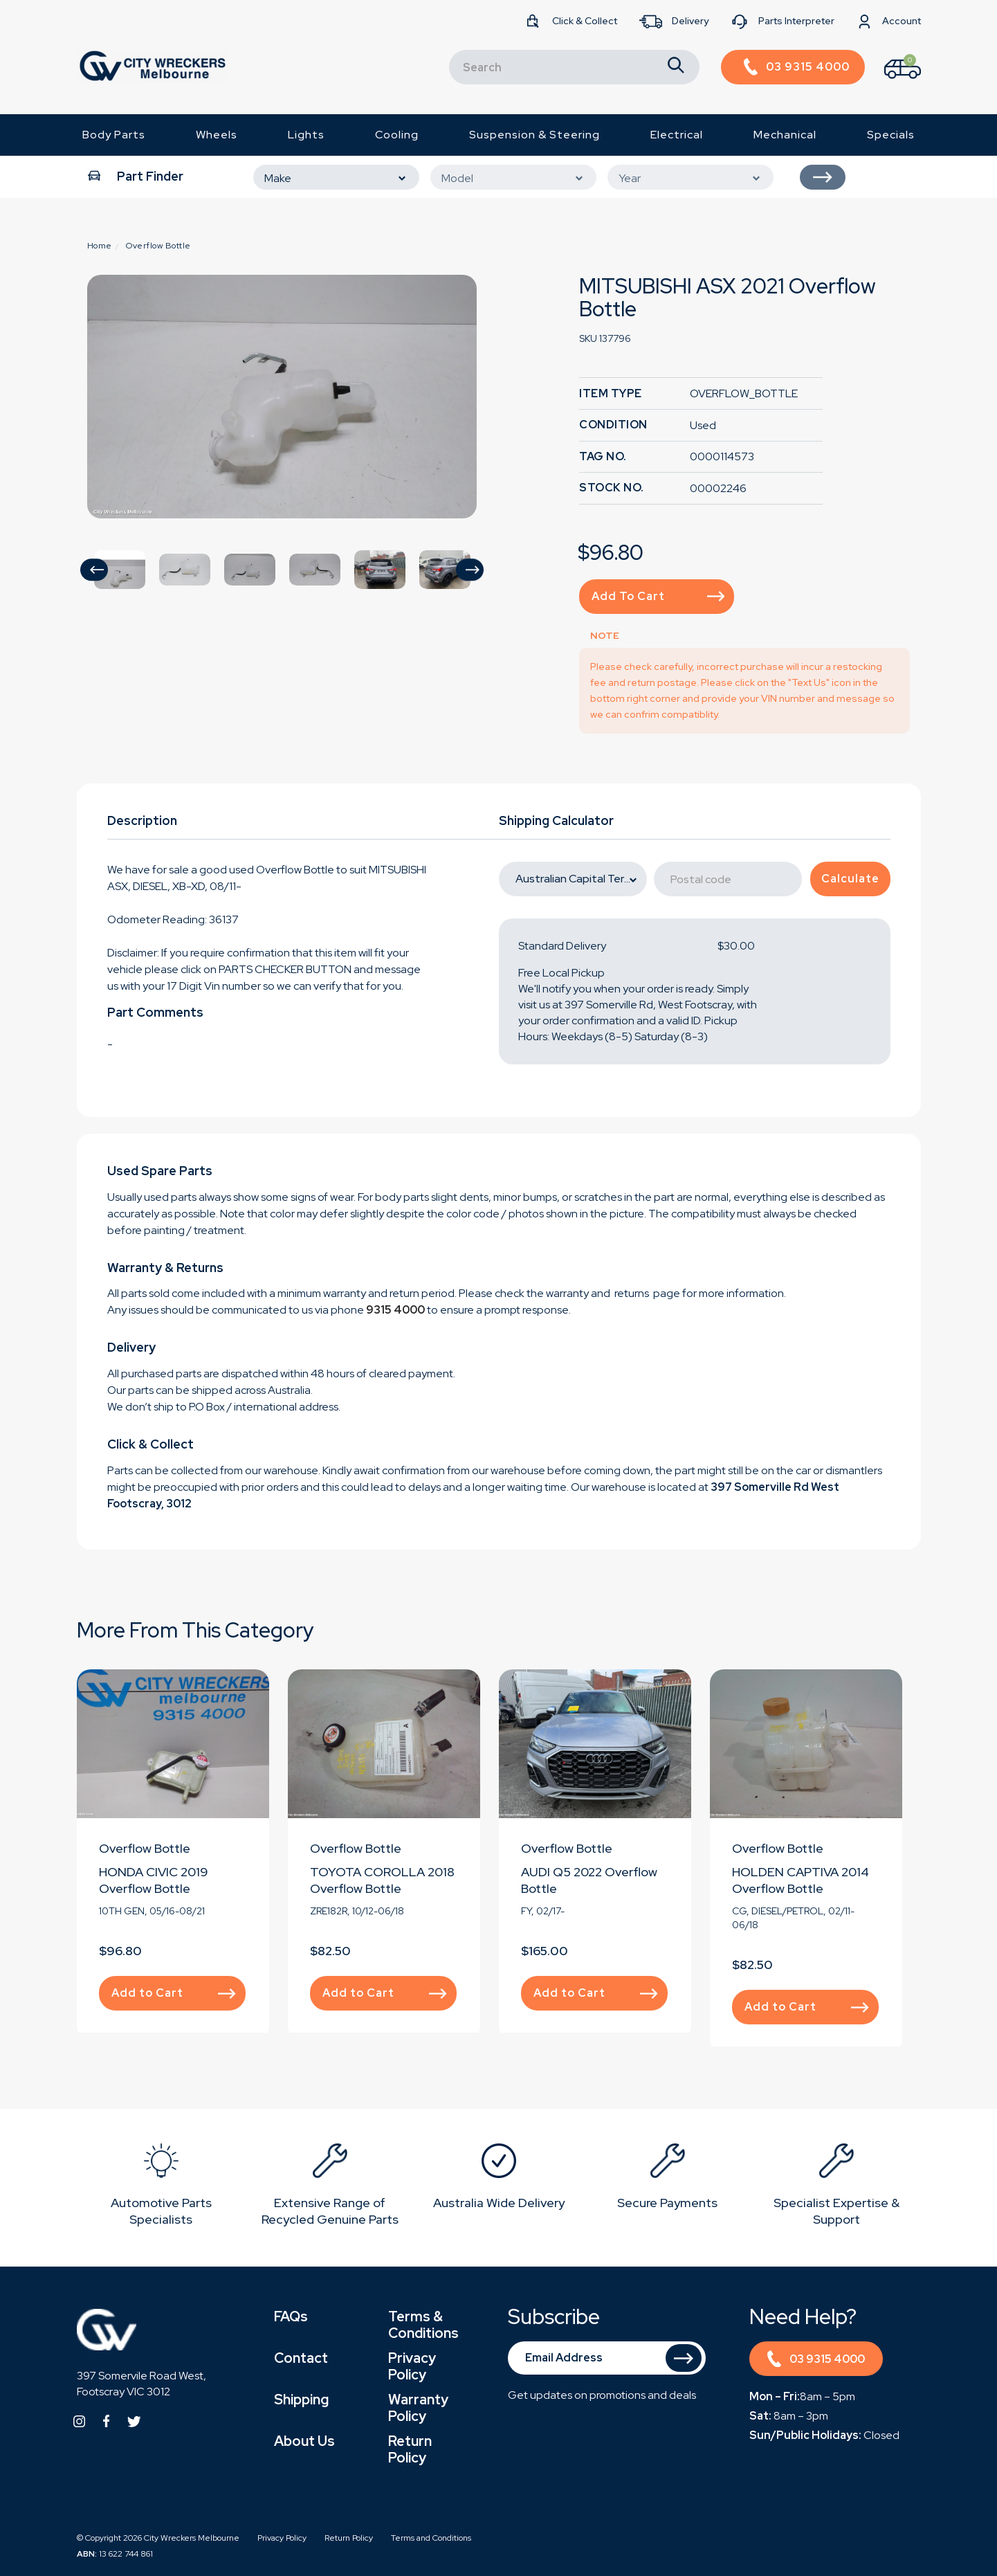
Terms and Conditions (431, 2537)
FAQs (291, 2316)
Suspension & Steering (534, 134)
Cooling (397, 134)
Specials (891, 134)
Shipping (301, 2400)
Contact (301, 2358)
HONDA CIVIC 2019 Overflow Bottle (153, 1880)
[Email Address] (607, 2358)
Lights (306, 134)
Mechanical (784, 134)
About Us (304, 2441)
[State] (573, 879)
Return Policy (410, 2449)
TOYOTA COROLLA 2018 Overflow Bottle (382, 1880)
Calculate (850, 878)
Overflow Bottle (144, 1848)
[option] (282, 396)
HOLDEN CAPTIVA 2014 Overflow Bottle (800, 1880)
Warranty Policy (418, 2408)
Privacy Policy (412, 2366)
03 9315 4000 (816, 2361)
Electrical (676, 134)
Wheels (216, 134)
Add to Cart (658, 596)
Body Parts (113, 134)
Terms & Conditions (423, 2324)
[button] (94, 570)
